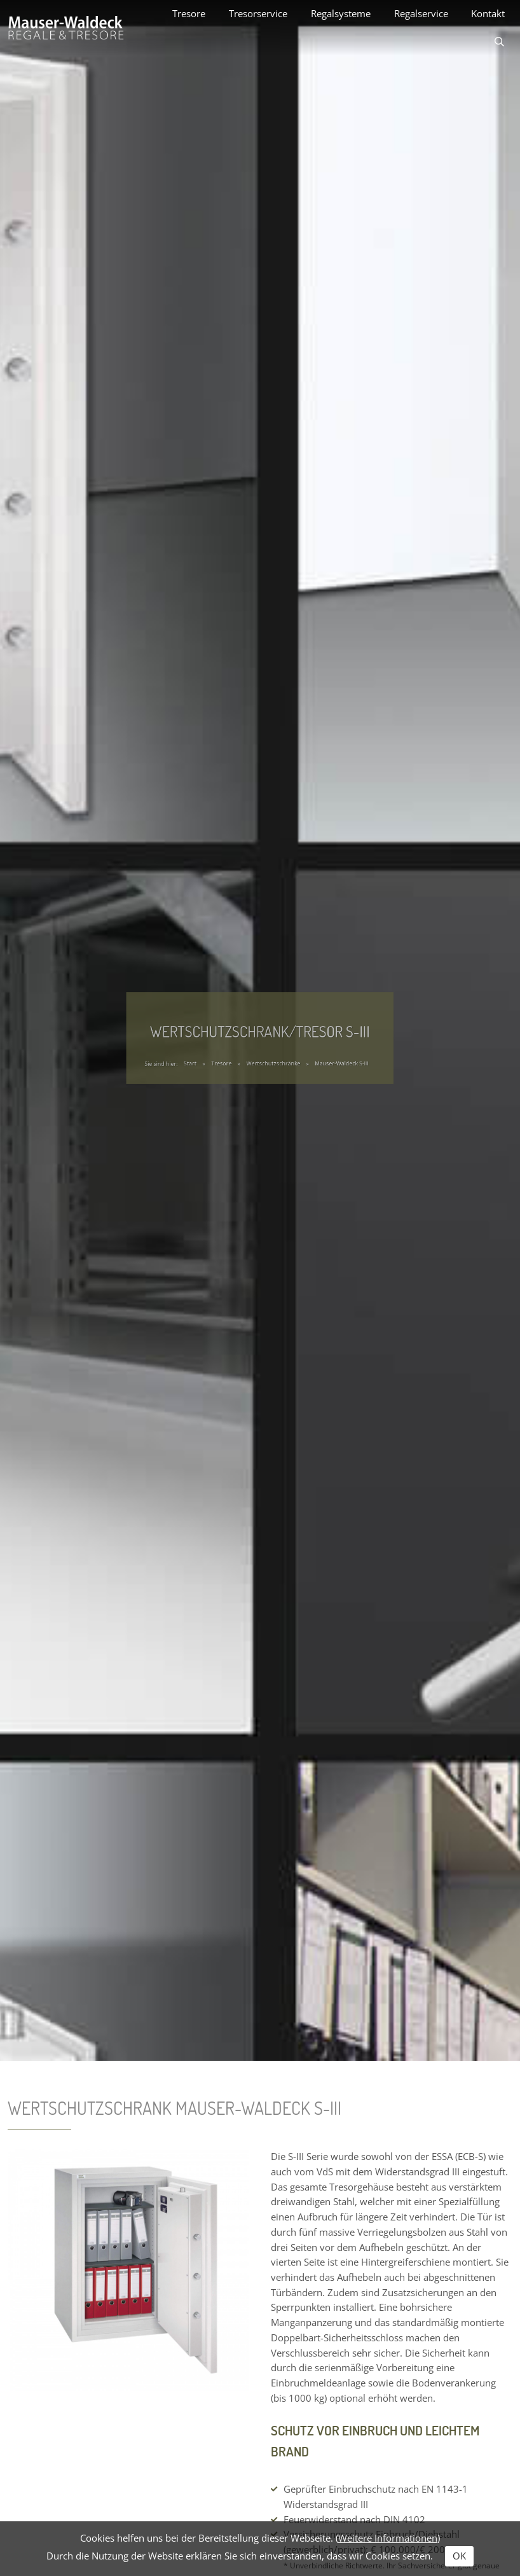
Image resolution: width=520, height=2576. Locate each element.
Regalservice (421, 13)
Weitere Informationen (387, 2537)
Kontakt (488, 13)
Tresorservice (258, 13)
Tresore (188, 13)
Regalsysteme (341, 13)
